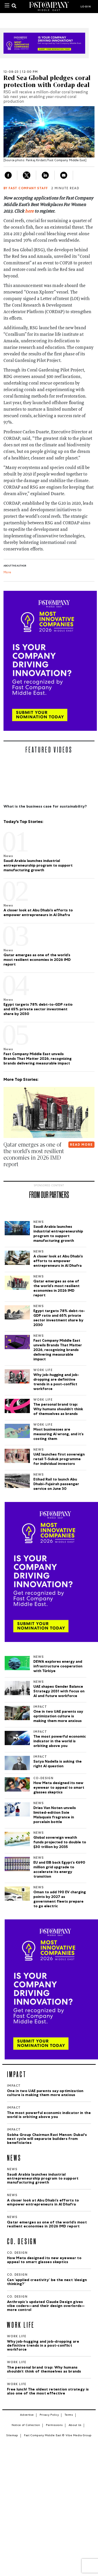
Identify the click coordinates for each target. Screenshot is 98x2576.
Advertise (27, 2415)
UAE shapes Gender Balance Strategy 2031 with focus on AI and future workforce (58, 1691)
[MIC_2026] (44, 43)
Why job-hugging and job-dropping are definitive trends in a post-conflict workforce (56, 1382)
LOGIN (85, 7)
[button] (4, 1180)
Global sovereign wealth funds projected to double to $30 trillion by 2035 (59, 1842)
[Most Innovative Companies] (49, 661)
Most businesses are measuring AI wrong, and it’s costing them (58, 1434)
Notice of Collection (26, 2425)
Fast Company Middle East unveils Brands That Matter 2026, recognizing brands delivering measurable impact (57, 1350)
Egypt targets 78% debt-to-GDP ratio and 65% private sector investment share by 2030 (59, 1318)
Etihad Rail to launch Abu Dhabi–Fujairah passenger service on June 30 (56, 1484)
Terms (69, 2415)
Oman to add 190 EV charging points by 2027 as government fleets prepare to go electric (59, 1899)
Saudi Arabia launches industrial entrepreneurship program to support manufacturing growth (58, 1234)
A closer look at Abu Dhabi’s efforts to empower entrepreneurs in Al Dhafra (58, 1261)
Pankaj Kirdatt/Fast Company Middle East (56, 160)
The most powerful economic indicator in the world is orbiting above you (59, 1741)
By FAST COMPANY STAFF (26, 188)
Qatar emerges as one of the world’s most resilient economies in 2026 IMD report (56, 1289)
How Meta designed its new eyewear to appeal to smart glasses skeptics (58, 1788)
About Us (75, 2425)
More (7, 572)
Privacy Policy (49, 2415)
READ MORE (81, 1145)
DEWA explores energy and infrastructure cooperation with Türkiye (57, 1666)
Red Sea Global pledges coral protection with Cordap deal (47, 81)
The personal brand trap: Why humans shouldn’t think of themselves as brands (58, 1409)
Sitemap (12, 2435)
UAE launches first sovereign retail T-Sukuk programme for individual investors (59, 1459)
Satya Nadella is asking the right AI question (57, 1764)
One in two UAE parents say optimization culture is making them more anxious (58, 1716)
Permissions (54, 2425)
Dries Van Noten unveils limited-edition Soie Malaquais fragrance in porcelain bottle (54, 1815)
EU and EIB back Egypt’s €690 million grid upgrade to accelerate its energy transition (59, 1870)
